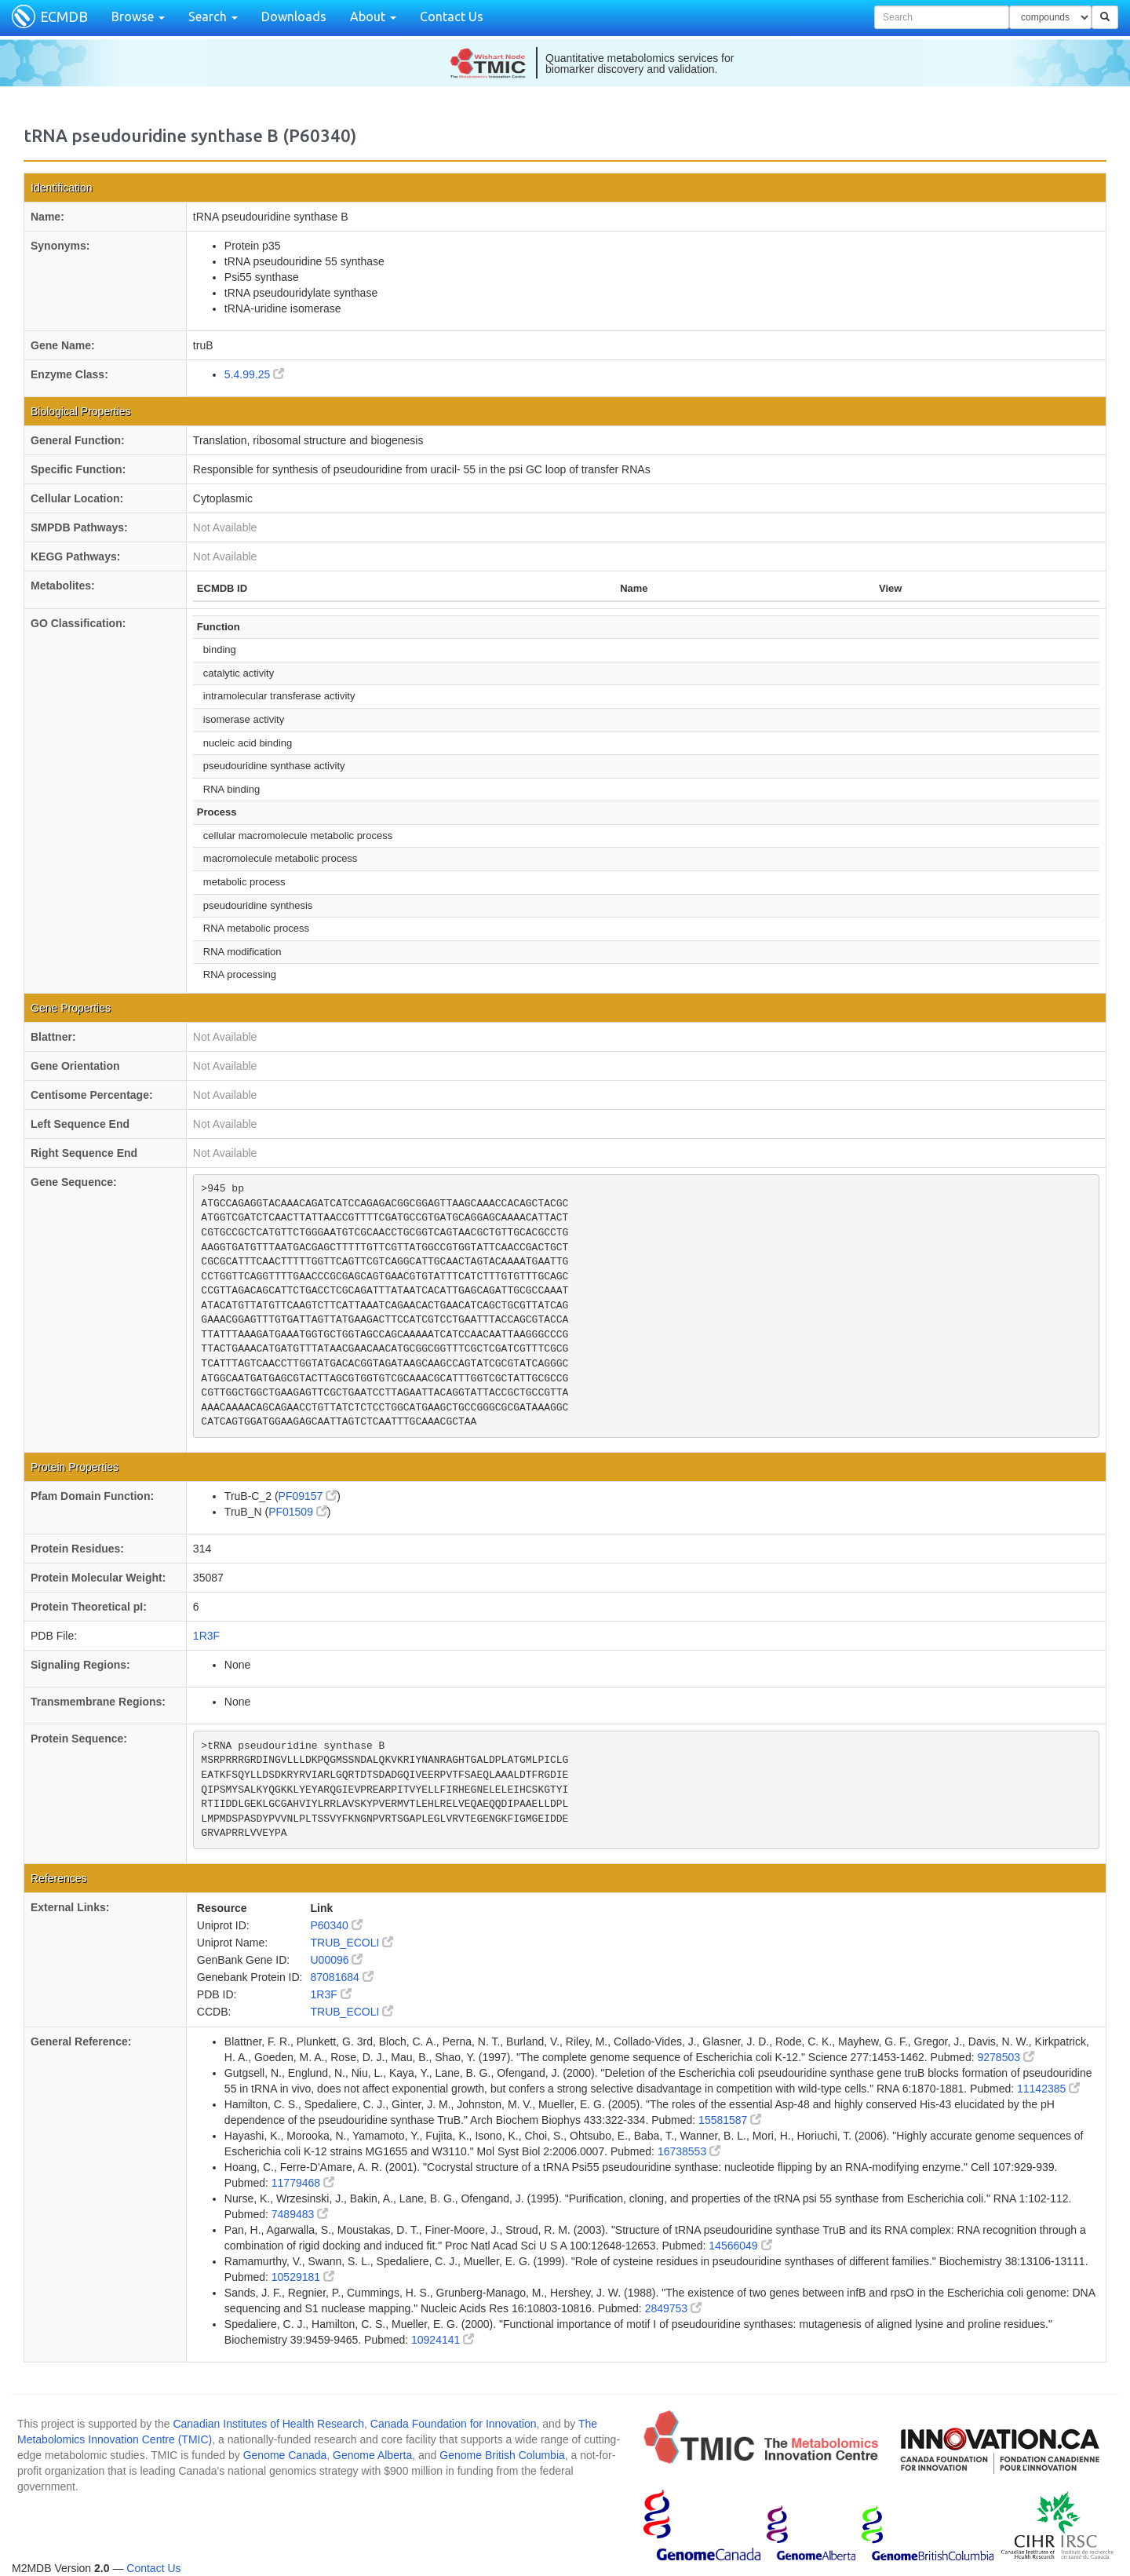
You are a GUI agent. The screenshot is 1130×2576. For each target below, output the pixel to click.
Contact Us (451, 16)
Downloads (293, 16)
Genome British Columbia (502, 2455)
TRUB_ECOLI (351, 1942)
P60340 (336, 1925)
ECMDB (64, 16)
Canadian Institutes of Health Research (268, 2423)
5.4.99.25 (254, 374)
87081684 (341, 1977)
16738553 (689, 2151)
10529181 (303, 2277)
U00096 (336, 1960)
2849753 (673, 2308)
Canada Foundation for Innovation (453, 2423)
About (373, 16)
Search (213, 16)
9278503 (1005, 2057)
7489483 (300, 2214)
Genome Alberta (372, 2455)
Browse (138, 16)
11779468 (303, 2182)
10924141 (442, 2339)
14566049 (740, 2245)
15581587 (729, 2120)
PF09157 (308, 1496)
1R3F (206, 1635)
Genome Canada (285, 2455)
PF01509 (297, 1511)
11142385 (1048, 2088)
